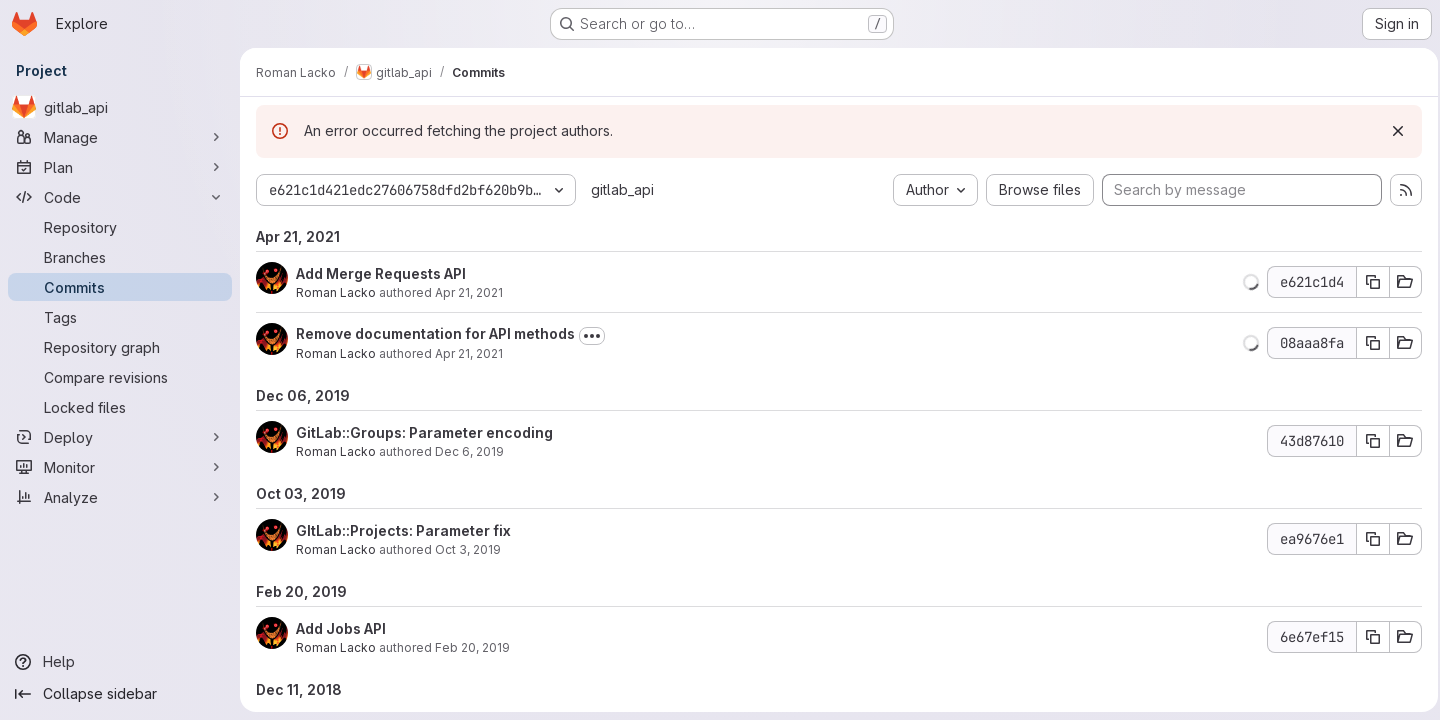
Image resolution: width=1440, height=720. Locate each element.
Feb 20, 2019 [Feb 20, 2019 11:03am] (472, 647)
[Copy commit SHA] (1367, 282)
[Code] (120, 197)
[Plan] (120, 167)
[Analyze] (120, 497)
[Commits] (120, 287)
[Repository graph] (120, 347)
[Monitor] (120, 467)
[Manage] (120, 137)
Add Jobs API (341, 628)
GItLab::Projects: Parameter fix (403, 530)
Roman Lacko (336, 292)
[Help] (120, 662)
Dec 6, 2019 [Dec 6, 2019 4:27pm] (469, 451)
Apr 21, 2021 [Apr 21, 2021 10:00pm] (469, 292)
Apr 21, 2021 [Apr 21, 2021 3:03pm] (469, 353)
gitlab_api (622, 189)
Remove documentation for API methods (435, 333)
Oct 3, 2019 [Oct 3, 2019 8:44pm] (468, 549)
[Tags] (120, 317)
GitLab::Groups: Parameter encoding (424, 432)
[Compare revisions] (120, 377)
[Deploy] (120, 437)
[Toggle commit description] (592, 336)
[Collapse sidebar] (120, 694)
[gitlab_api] (120, 107)
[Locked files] (120, 407)
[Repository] (120, 227)
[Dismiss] (1392, 131)
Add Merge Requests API (381, 273)
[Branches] (120, 257)
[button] (1245, 282)
